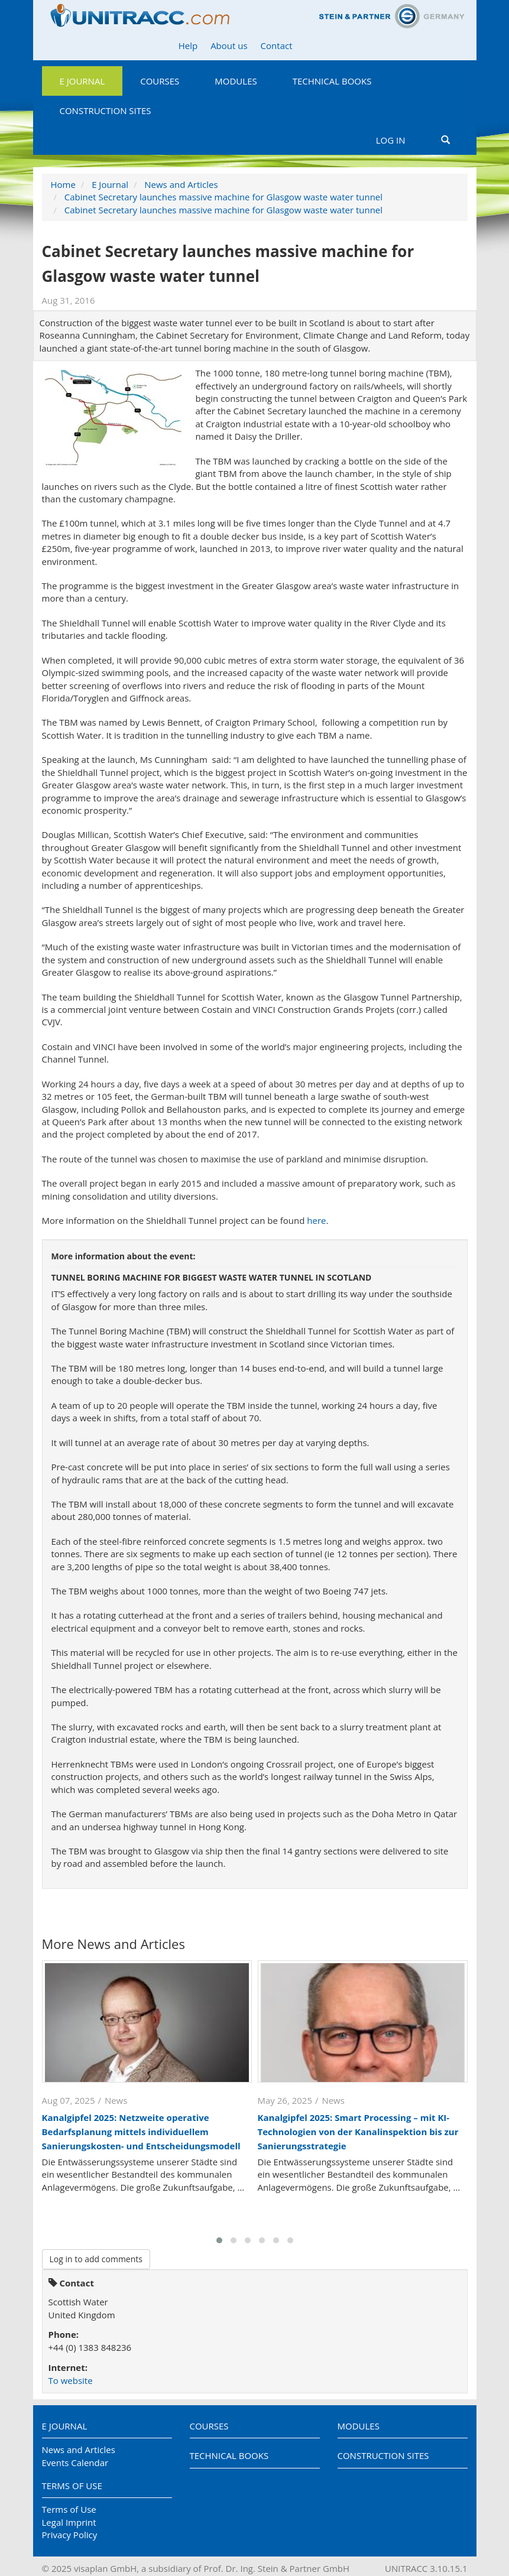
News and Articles (181, 184)
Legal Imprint (69, 2522)
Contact (277, 45)
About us (228, 45)
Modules (236, 81)
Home (63, 184)
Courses (159, 81)
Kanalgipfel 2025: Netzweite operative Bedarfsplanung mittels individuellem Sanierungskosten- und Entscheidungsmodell (141, 2132)
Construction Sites (105, 110)
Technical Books (332, 81)
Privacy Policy (70, 2535)
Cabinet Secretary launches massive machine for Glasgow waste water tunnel (223, 197)
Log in (391, 140)
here (316, 1220)
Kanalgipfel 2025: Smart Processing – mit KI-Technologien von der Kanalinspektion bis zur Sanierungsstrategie (358, 2132)
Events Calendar (75, 2462)
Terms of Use (72, 2485)
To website (70, 2380)
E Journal (82, 81)
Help (188, 45)
